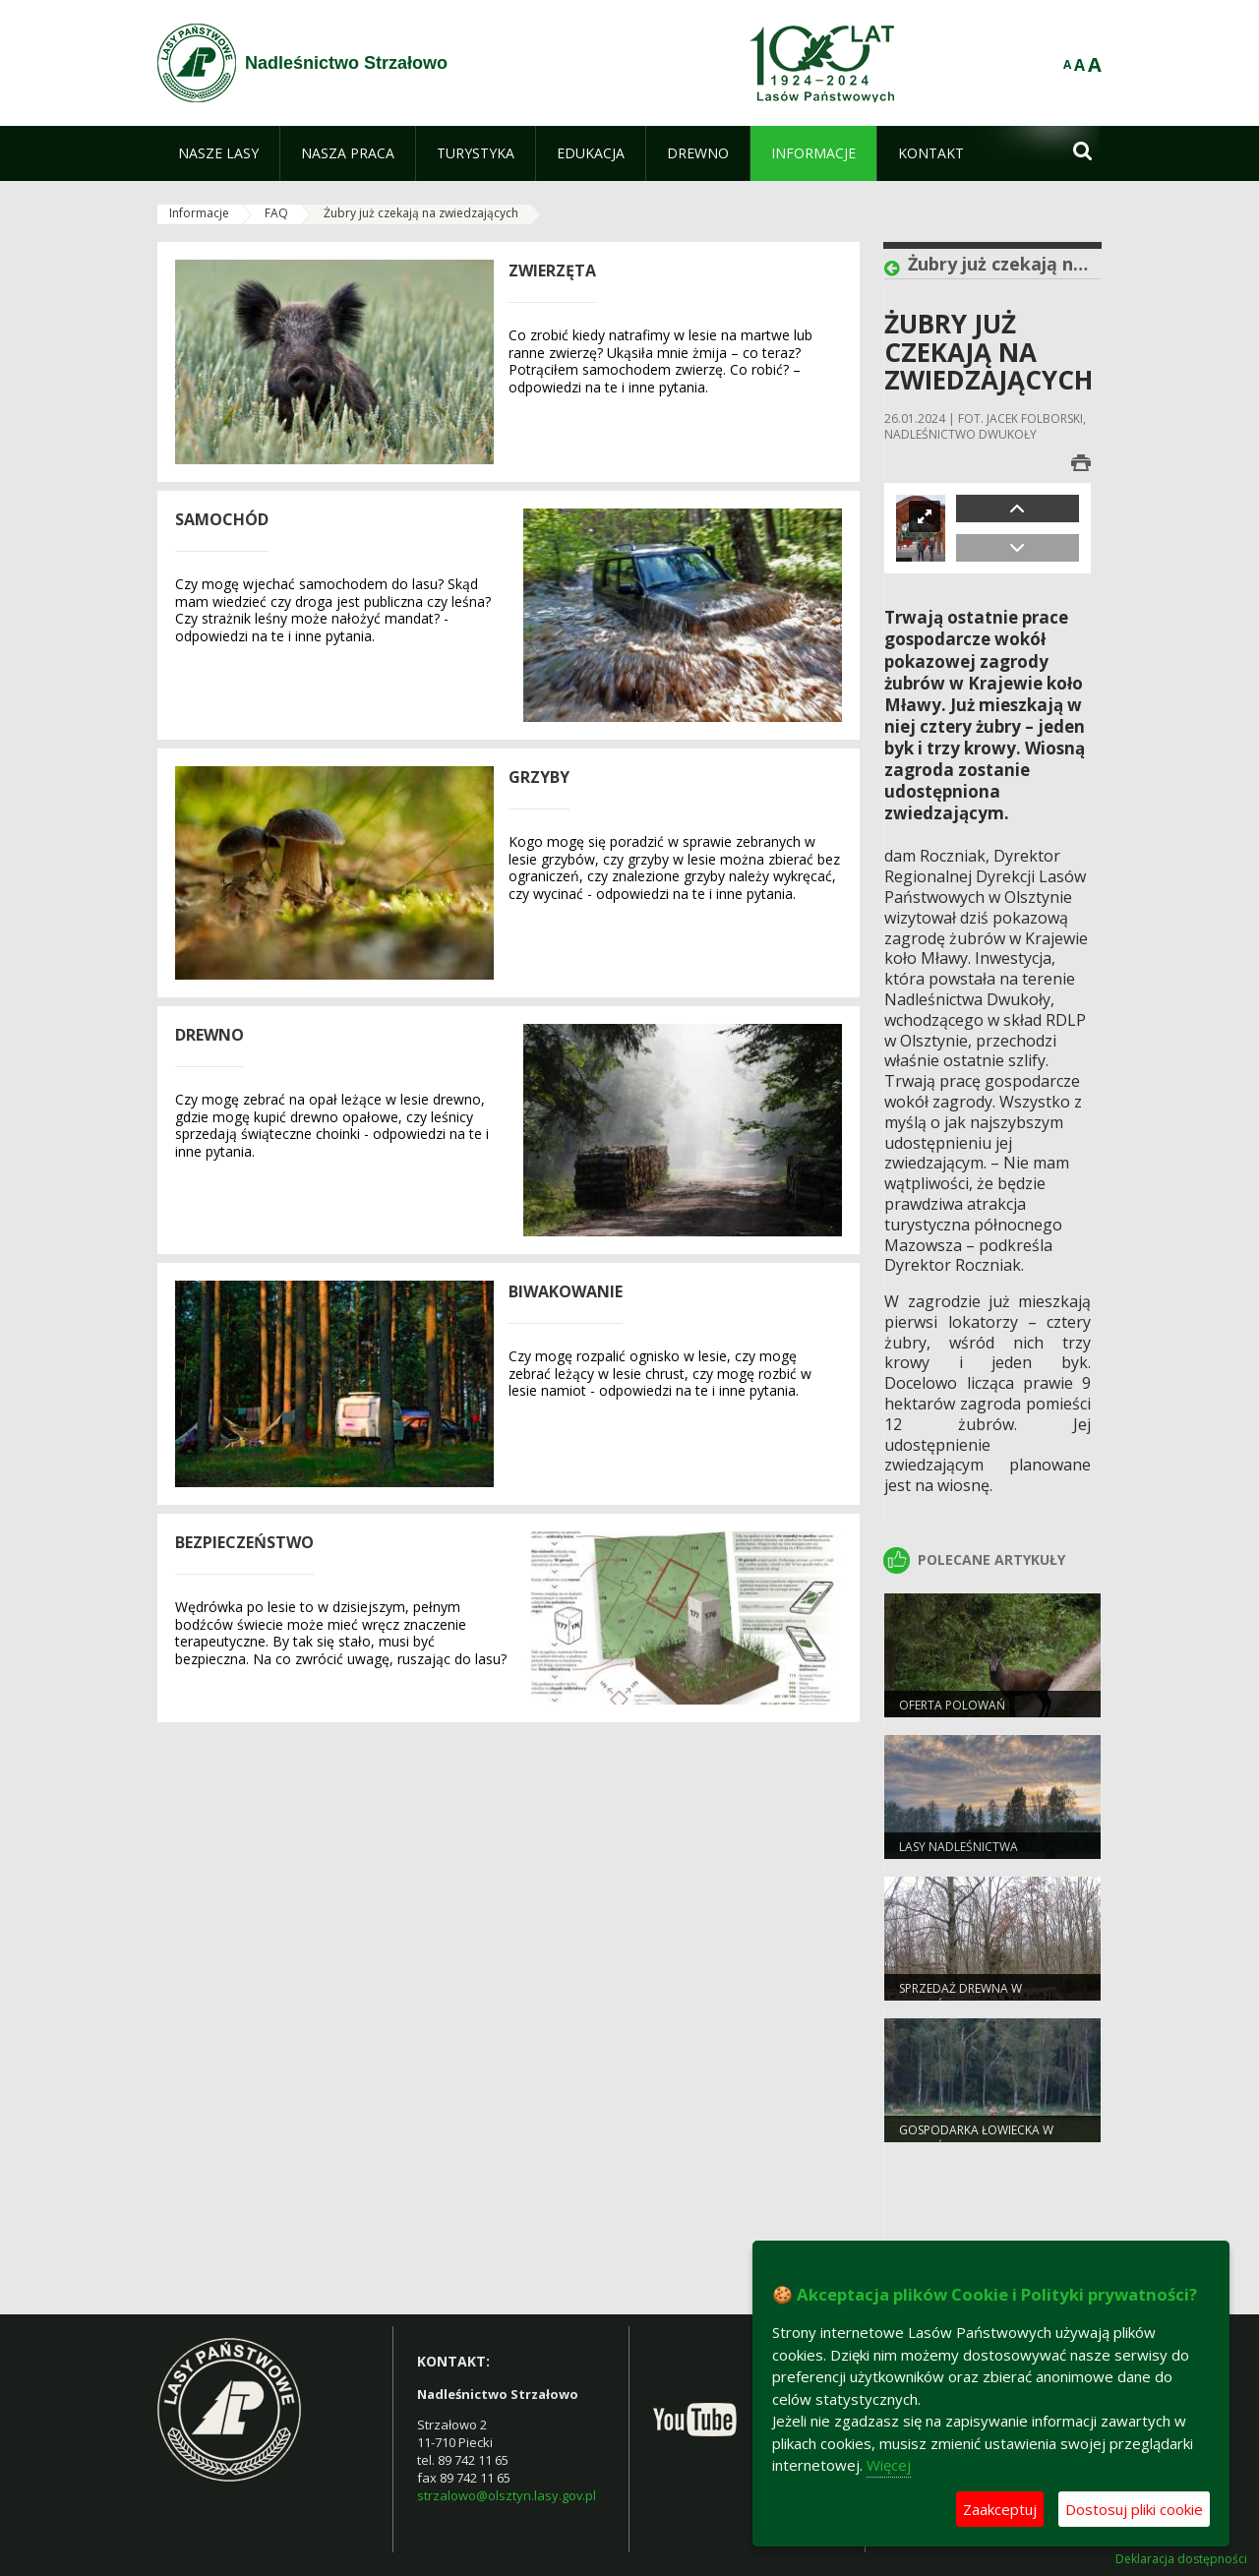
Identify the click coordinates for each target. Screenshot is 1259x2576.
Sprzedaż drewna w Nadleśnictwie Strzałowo (981, 1996)
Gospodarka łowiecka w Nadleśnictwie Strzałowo (981, 2138)
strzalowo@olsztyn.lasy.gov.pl (506, 2495)
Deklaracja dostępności (1181, 2559)
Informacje (199, 213)
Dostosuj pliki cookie (1134, 2509)
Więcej (889, 2465)
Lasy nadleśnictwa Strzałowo (958, 1855)
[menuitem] (218, 153)
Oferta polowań (952, 1705)
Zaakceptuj (1000, 2509)
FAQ (276, 213)
